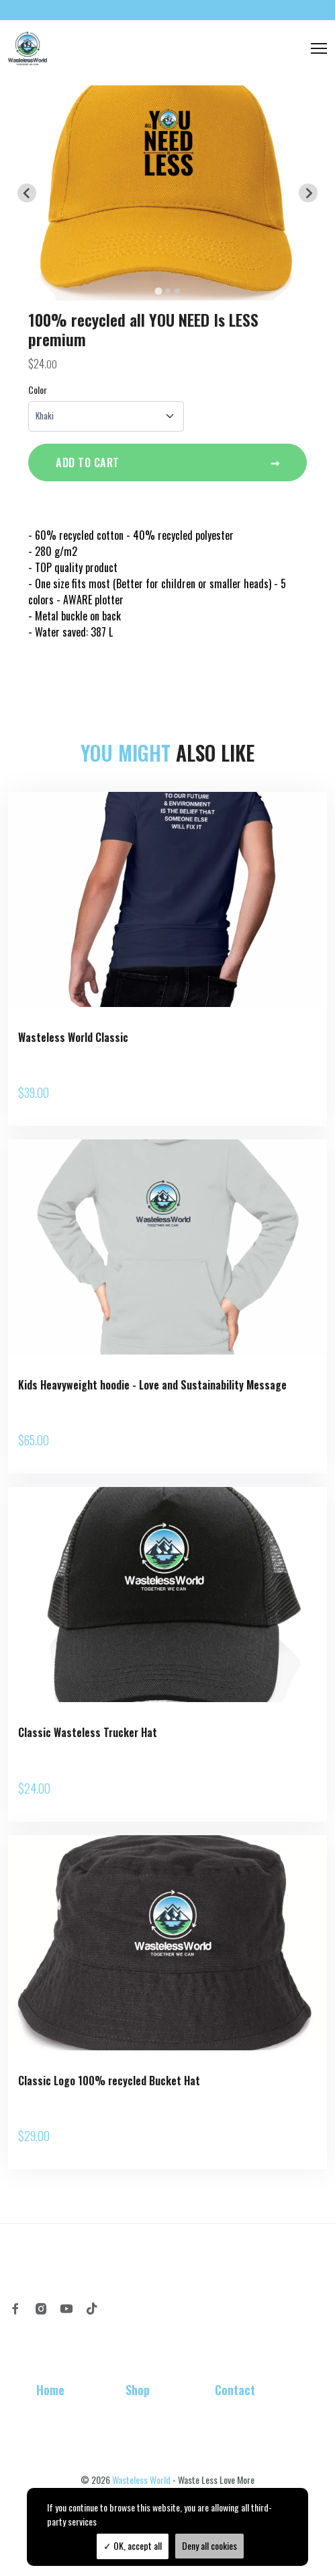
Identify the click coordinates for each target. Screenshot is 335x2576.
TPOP (317, 2554)
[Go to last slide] (26, 193)
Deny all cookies (209, 2545)
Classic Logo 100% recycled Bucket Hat (109, 2056)
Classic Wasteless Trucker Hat (87, 1716)
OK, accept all (132, 2545)
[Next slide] (308, 193)
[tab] (158, 290)
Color (37, 390)
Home (50, 2357)
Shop (138, 2357)
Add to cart (167, 462)
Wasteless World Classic (73, 1037)
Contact (235, 2357)
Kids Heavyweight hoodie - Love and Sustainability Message (152, 1377)
